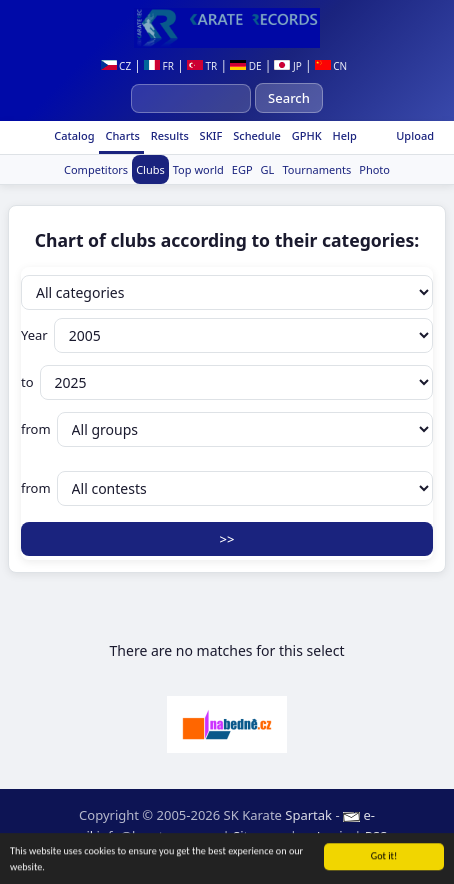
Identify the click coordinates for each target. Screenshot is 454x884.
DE (245, 66)
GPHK (305, 135)
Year (227, 335)
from (227, 429)
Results (168, 135)
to (227, 382)
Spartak (308, 815)
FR (159, 66)
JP (287, 66)
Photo (374, 169)
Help (343, 135)
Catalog (72, 135)
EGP (242, 169)
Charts (121, 135)
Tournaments (316, 169)
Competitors (96, 169)
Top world (198, 169)
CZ (116, 66)
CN (331, 66)
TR (202, 66)
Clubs (150, 169)
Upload (415, 135)
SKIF (210, 135)
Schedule (255, 135)
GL (268, 169)
